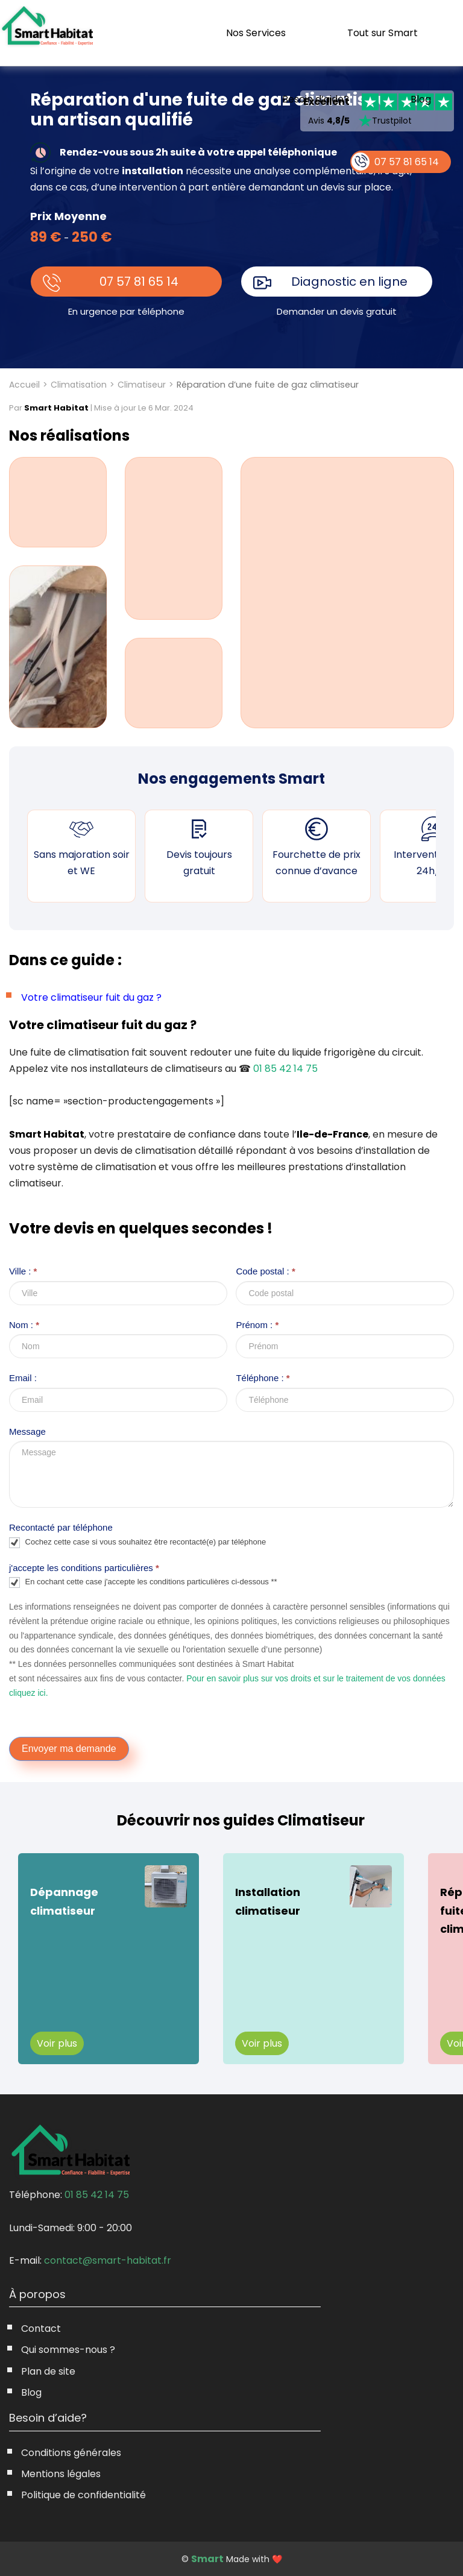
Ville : (23, 1271)
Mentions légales (61, 2474)
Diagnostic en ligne (349, 281)
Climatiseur (142, 385)
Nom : (24, 1325)
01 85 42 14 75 (285, 1068)
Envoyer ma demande (69, 1748)
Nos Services (256, 33)
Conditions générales (71, 2453)
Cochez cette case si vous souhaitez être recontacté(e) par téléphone (137, 1542)
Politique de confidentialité (83, 2495)
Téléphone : (262, 1378)
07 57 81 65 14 (138, 281)
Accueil (24, 385)
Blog (421, 99)
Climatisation (79, 385)
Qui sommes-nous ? (68, 2350)
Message (27, 1431)
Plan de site (48, 2371)
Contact (41, 2328)
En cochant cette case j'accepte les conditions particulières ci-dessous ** (143, 1582)
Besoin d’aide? (315, 99)
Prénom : (257, 1325)
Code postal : (265, 1271)
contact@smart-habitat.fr (107, 2260)
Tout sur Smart (382, 33)
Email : (23, 1378)
